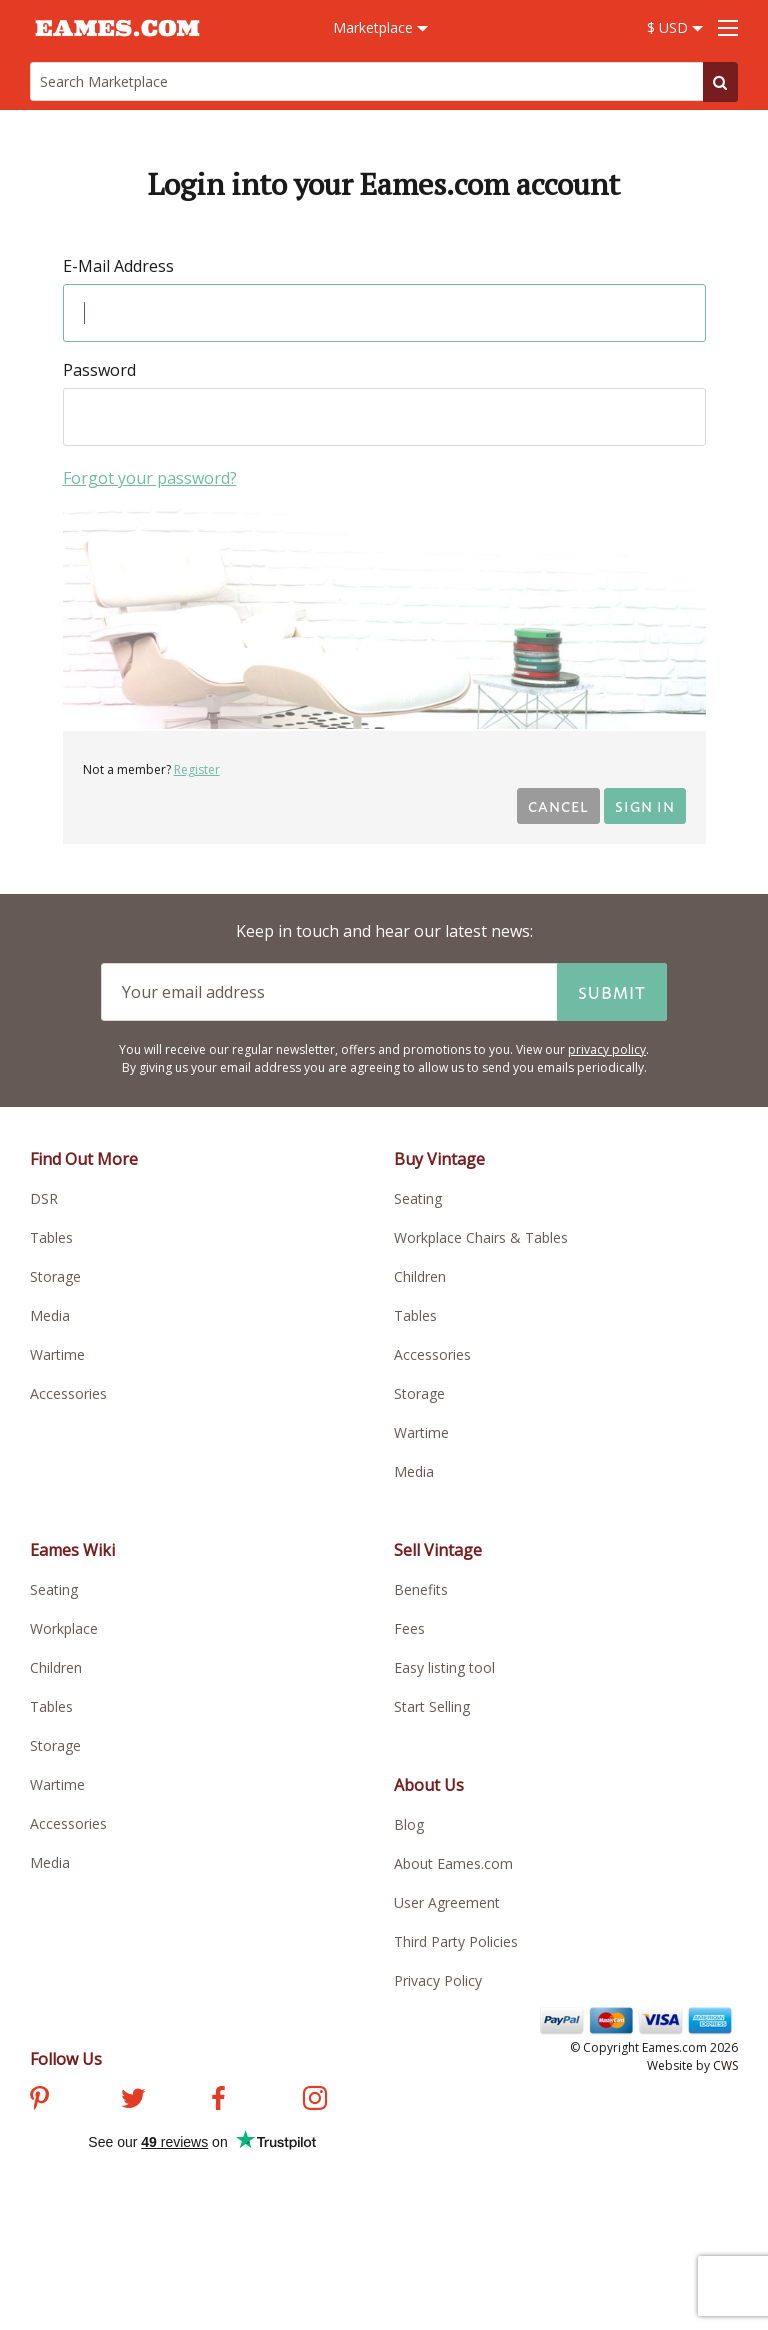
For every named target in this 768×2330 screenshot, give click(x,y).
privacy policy (607, 1049)
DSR (44, 1198)
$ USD (675, 27)
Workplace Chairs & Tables (481, 1237)
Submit (612, 992)
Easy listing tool (444, 1667)
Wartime (57, 1354)
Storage (55, 1276)
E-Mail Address (118, 266)
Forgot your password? (150, 478)
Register (197, 769)
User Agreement (447, 1902)
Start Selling (432, 1706)
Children (420, 1276)
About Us (429, 1785)
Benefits (421, 1589)
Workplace (64, 1628)
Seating (418, 1198)
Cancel (558, 805)
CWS (725, 2065)
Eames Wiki (72, 1550)
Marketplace (380, 27)
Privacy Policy (438, 1980)
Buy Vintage (439, 1159)
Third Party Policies (456, 1941)
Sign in (645, 805)
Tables (51, 1237)
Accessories (68, 1393)
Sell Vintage (438, 1550)
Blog (409, 1824)
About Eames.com (453, 1863)
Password (99, 370)
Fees (409, 1628)
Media (50, 1315)
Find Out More (84, 1159)
